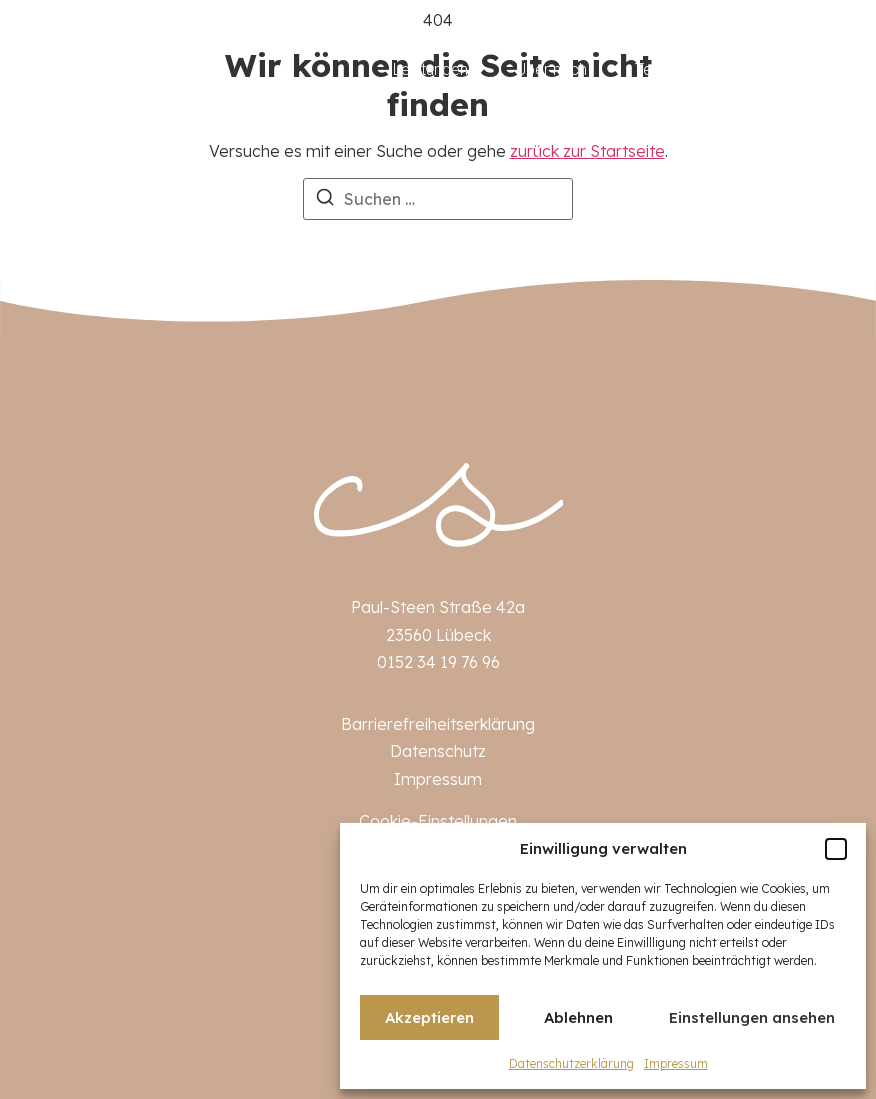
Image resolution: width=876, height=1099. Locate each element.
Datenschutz (438, 751)
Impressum (676, 1063)
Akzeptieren (429, 1017)
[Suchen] (325, 200)
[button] (836, 849)
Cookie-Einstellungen (438, 821)
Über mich (551, 69)
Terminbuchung (688, 69)
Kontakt (816, 69)
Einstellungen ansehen (752, 1017)
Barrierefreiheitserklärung (438, 724)
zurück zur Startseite (587, 151)
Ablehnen (578, 1017)
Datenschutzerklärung (571, 1063)
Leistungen (430, 69)
